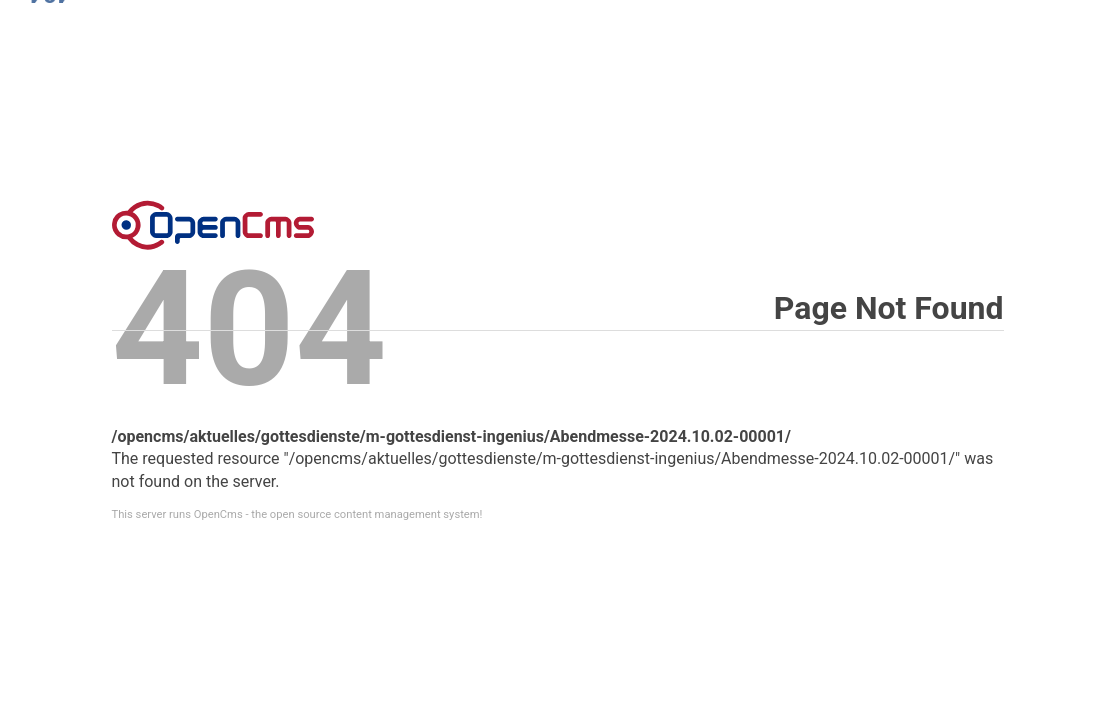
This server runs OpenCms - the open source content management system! (297, 514)
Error (213, 225)
